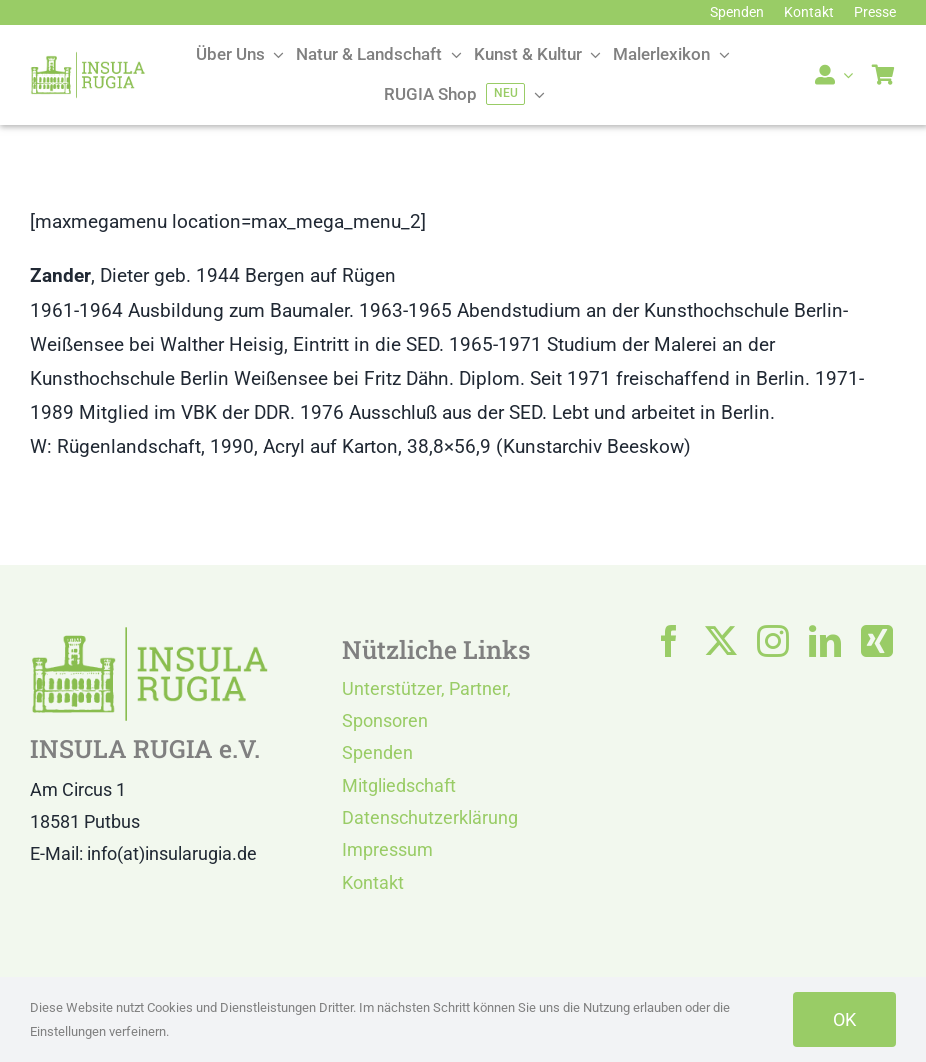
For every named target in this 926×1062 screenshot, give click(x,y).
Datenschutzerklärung (430, 817)
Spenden (377, 752)
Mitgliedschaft (399, 785)
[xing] (877, 641)
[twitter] (721, 641)
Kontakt (373, 882)
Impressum (387, 849)
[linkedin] (825, 641)
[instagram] (773, 641)
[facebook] (669, 641)
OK (844, 1019)
